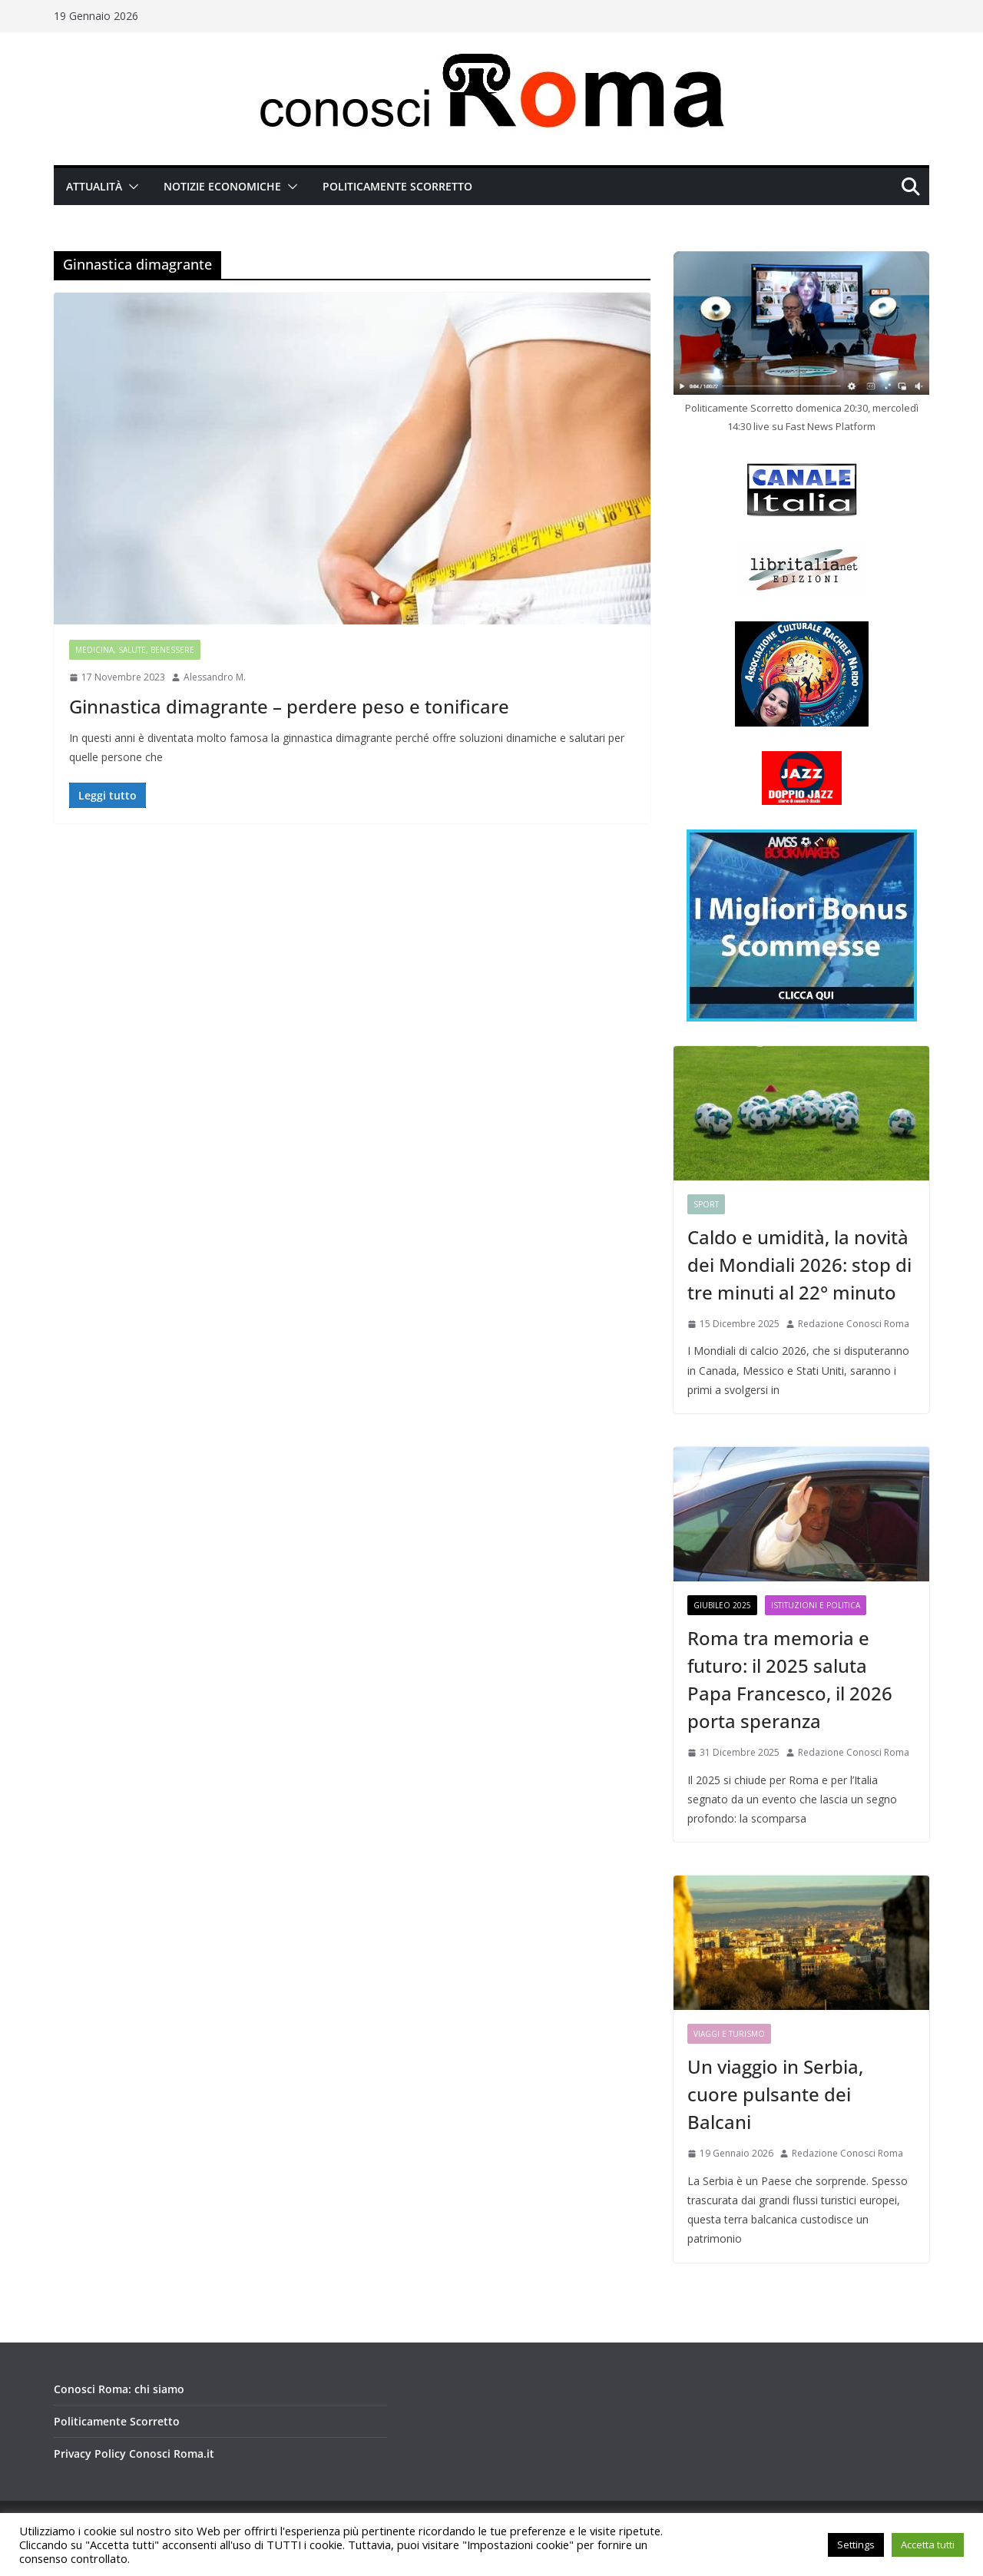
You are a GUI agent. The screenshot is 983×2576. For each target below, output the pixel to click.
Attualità (94, 186)
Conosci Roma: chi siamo (119, 2389)
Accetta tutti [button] (928, 2544)
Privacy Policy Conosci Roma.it (134, 2453)
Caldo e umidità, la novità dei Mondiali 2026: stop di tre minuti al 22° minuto (799, 1264)
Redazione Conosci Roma (853, 1323)
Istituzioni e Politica (815, 1605)
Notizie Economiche (222, 186)
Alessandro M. (215, 677)
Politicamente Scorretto (397, 186)
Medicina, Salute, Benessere (134, 649)
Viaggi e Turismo (729, 2033)
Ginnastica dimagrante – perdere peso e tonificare (289, 706)
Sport (706, 1204)
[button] (130, 186)
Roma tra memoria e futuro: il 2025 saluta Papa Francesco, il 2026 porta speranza (789, 1679)
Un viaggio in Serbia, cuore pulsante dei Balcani (775, 2094)
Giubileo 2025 (722, 1605)
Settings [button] (856, 2544)
